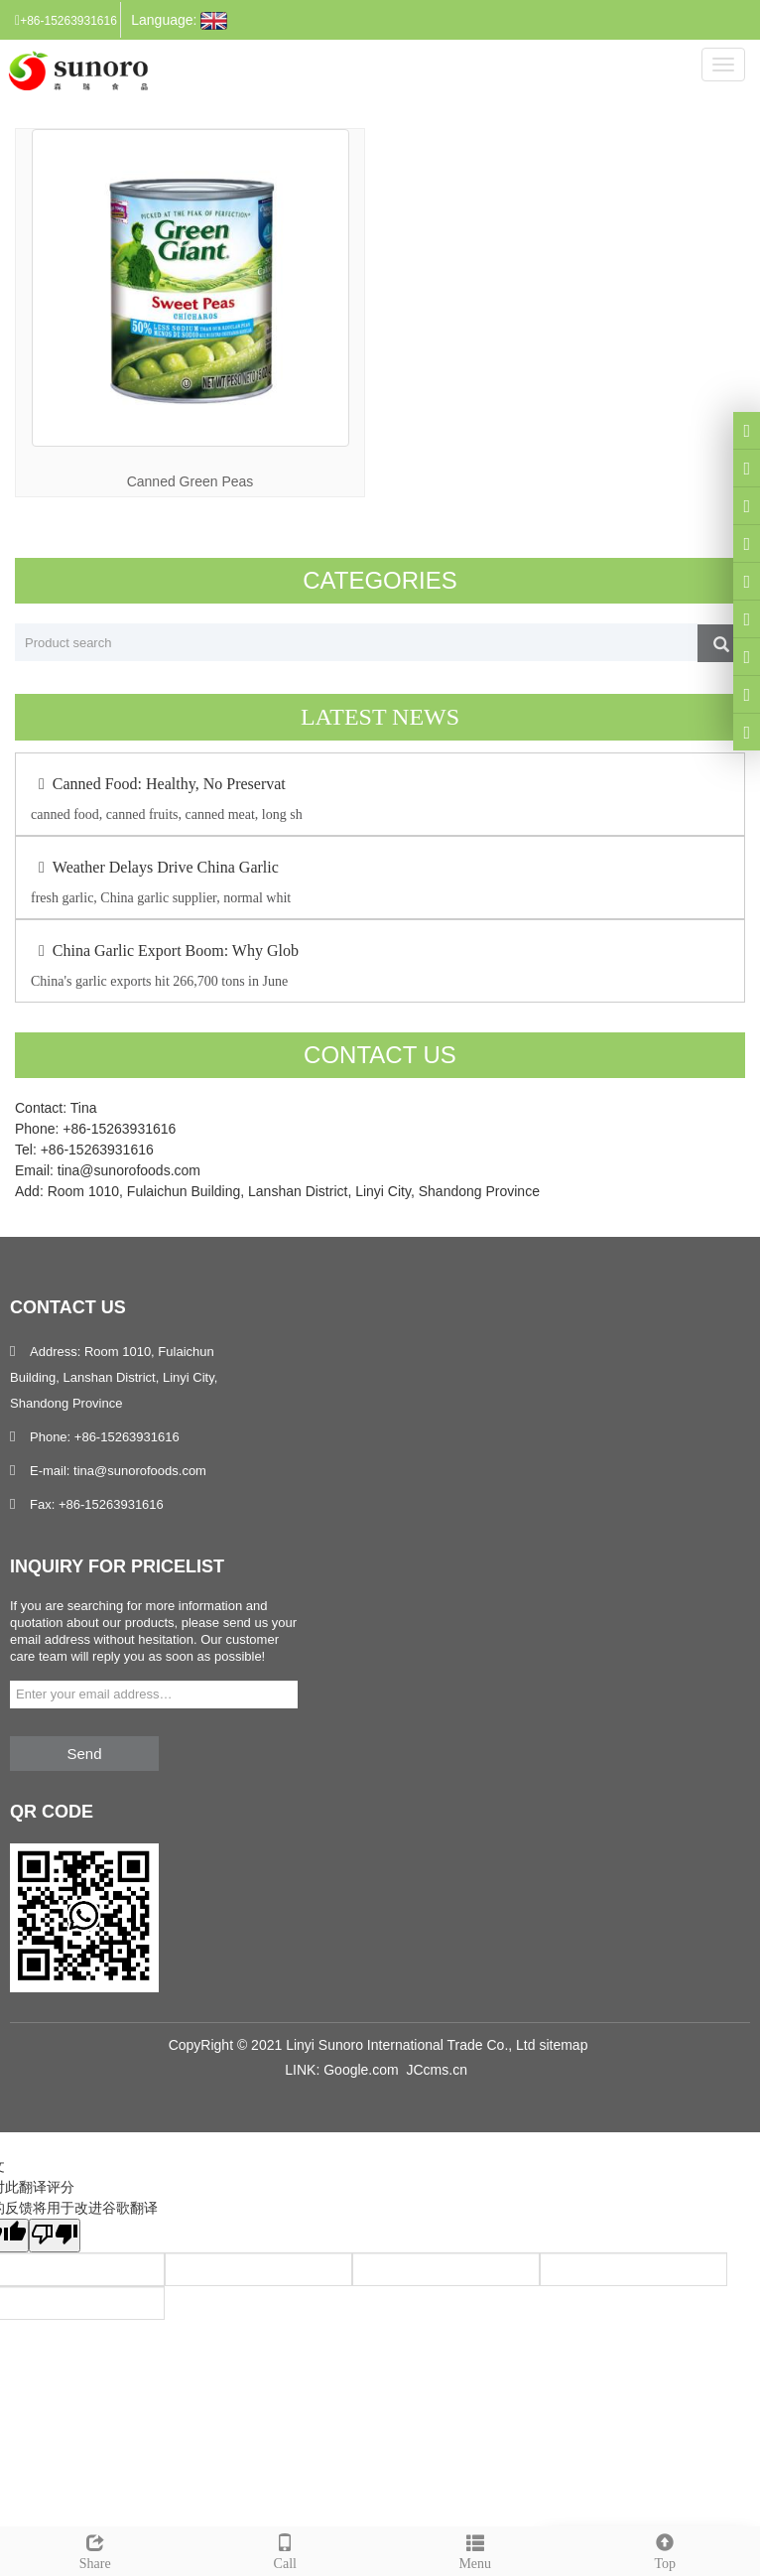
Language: (179, 21)
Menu (475, 2549)
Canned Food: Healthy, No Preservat (158, 783)
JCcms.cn (436, 2070)
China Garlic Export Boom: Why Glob (165, 950)
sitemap (563, 2045)
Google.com (360, 2070)
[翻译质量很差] (54, 2235)
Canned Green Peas (190, 481)
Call (285, 2549)
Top (665, 2549)
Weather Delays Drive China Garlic (155, 867)
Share (95, 2549)
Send (83, 1753)
